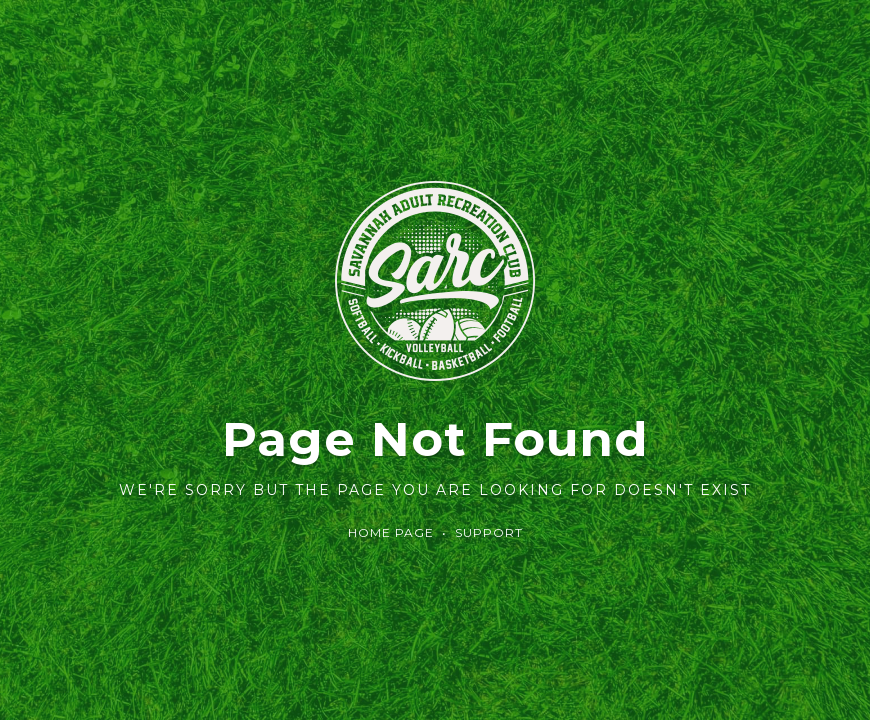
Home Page (391, 532)
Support (489, 532)
